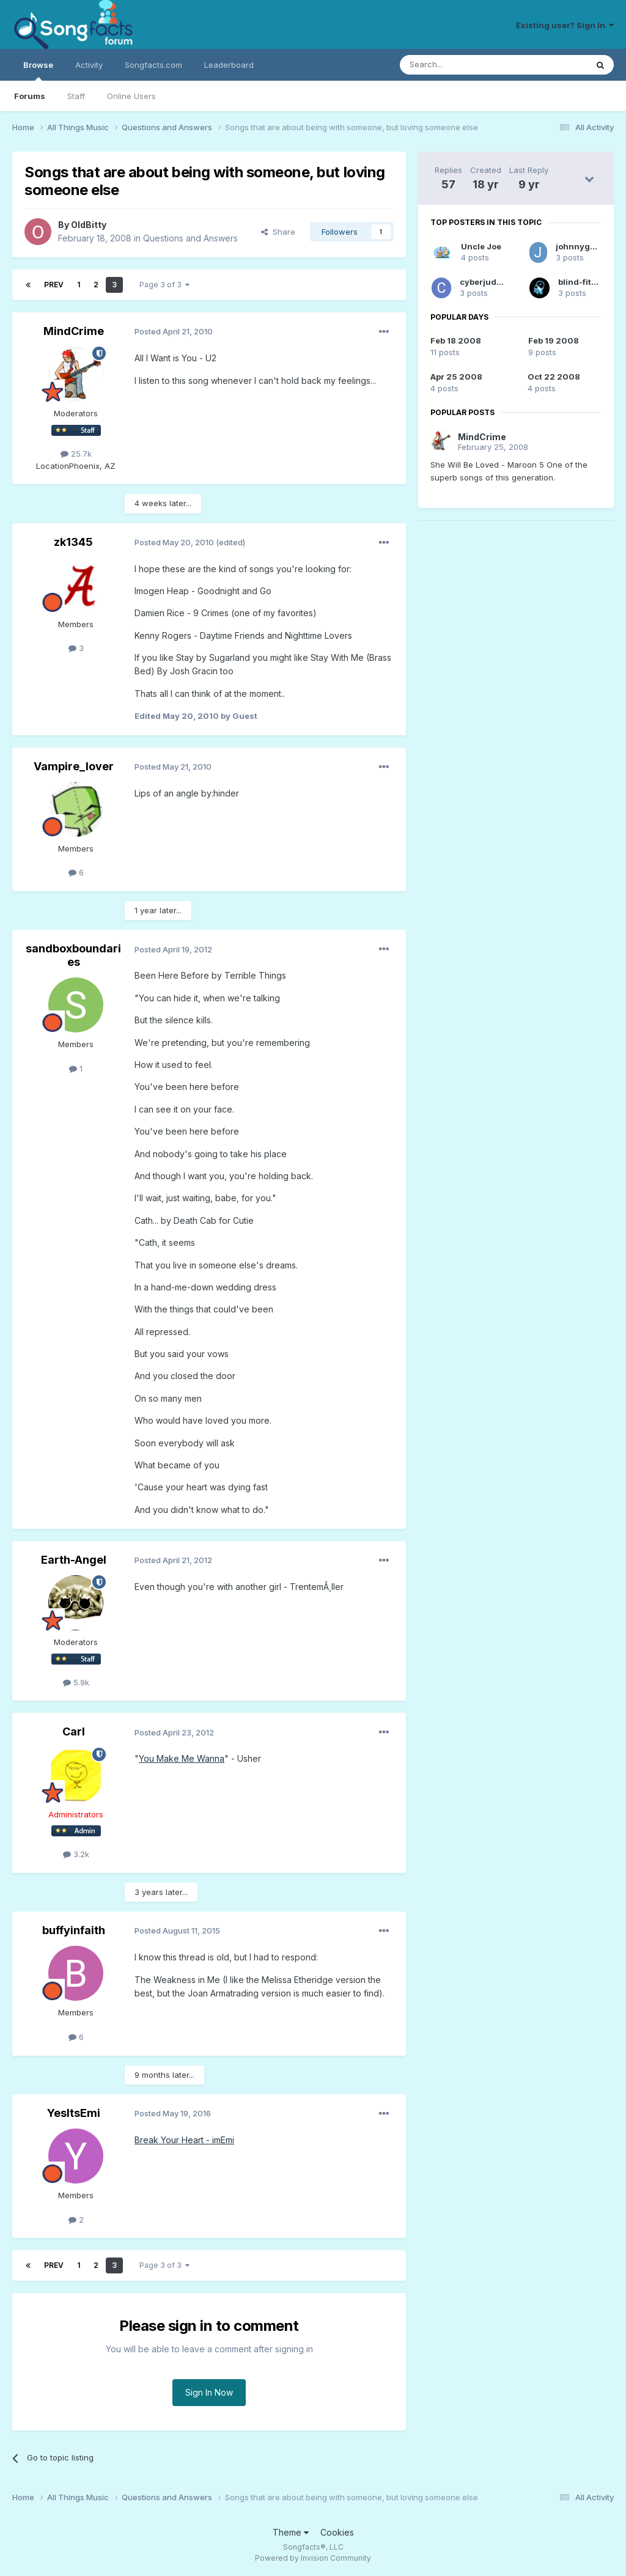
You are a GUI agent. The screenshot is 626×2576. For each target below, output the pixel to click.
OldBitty (88, 224)
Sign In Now (209, 2392)
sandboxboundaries (73, 955)
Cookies (337, 2532)
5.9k (76, 1682)
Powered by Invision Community (313, 2558)
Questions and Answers (190, 238)
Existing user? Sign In (565, 25)
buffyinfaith (73, 1930)
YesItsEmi (73, 2113)
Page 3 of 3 (164, 284)
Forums (29, 96)
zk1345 (73, 541)
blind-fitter (580, 282)
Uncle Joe (481, 246)
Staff (76, 96)
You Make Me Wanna (181, 1758)
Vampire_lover (74, 766)
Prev (54, 284)
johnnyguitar (582, 246)
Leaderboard (229, 65)
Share (278, 232)
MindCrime (73, 331)
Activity (89, 65)
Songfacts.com (153, 65)
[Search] (462, 65)
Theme (291, 2532)
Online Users (131, 96)
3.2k (76, 1854)
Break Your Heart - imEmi (184, 2140)
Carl (73, 1731)
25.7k (76, 453)
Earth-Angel (73, 1559)
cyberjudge (483, 282)
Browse (38, 70)
